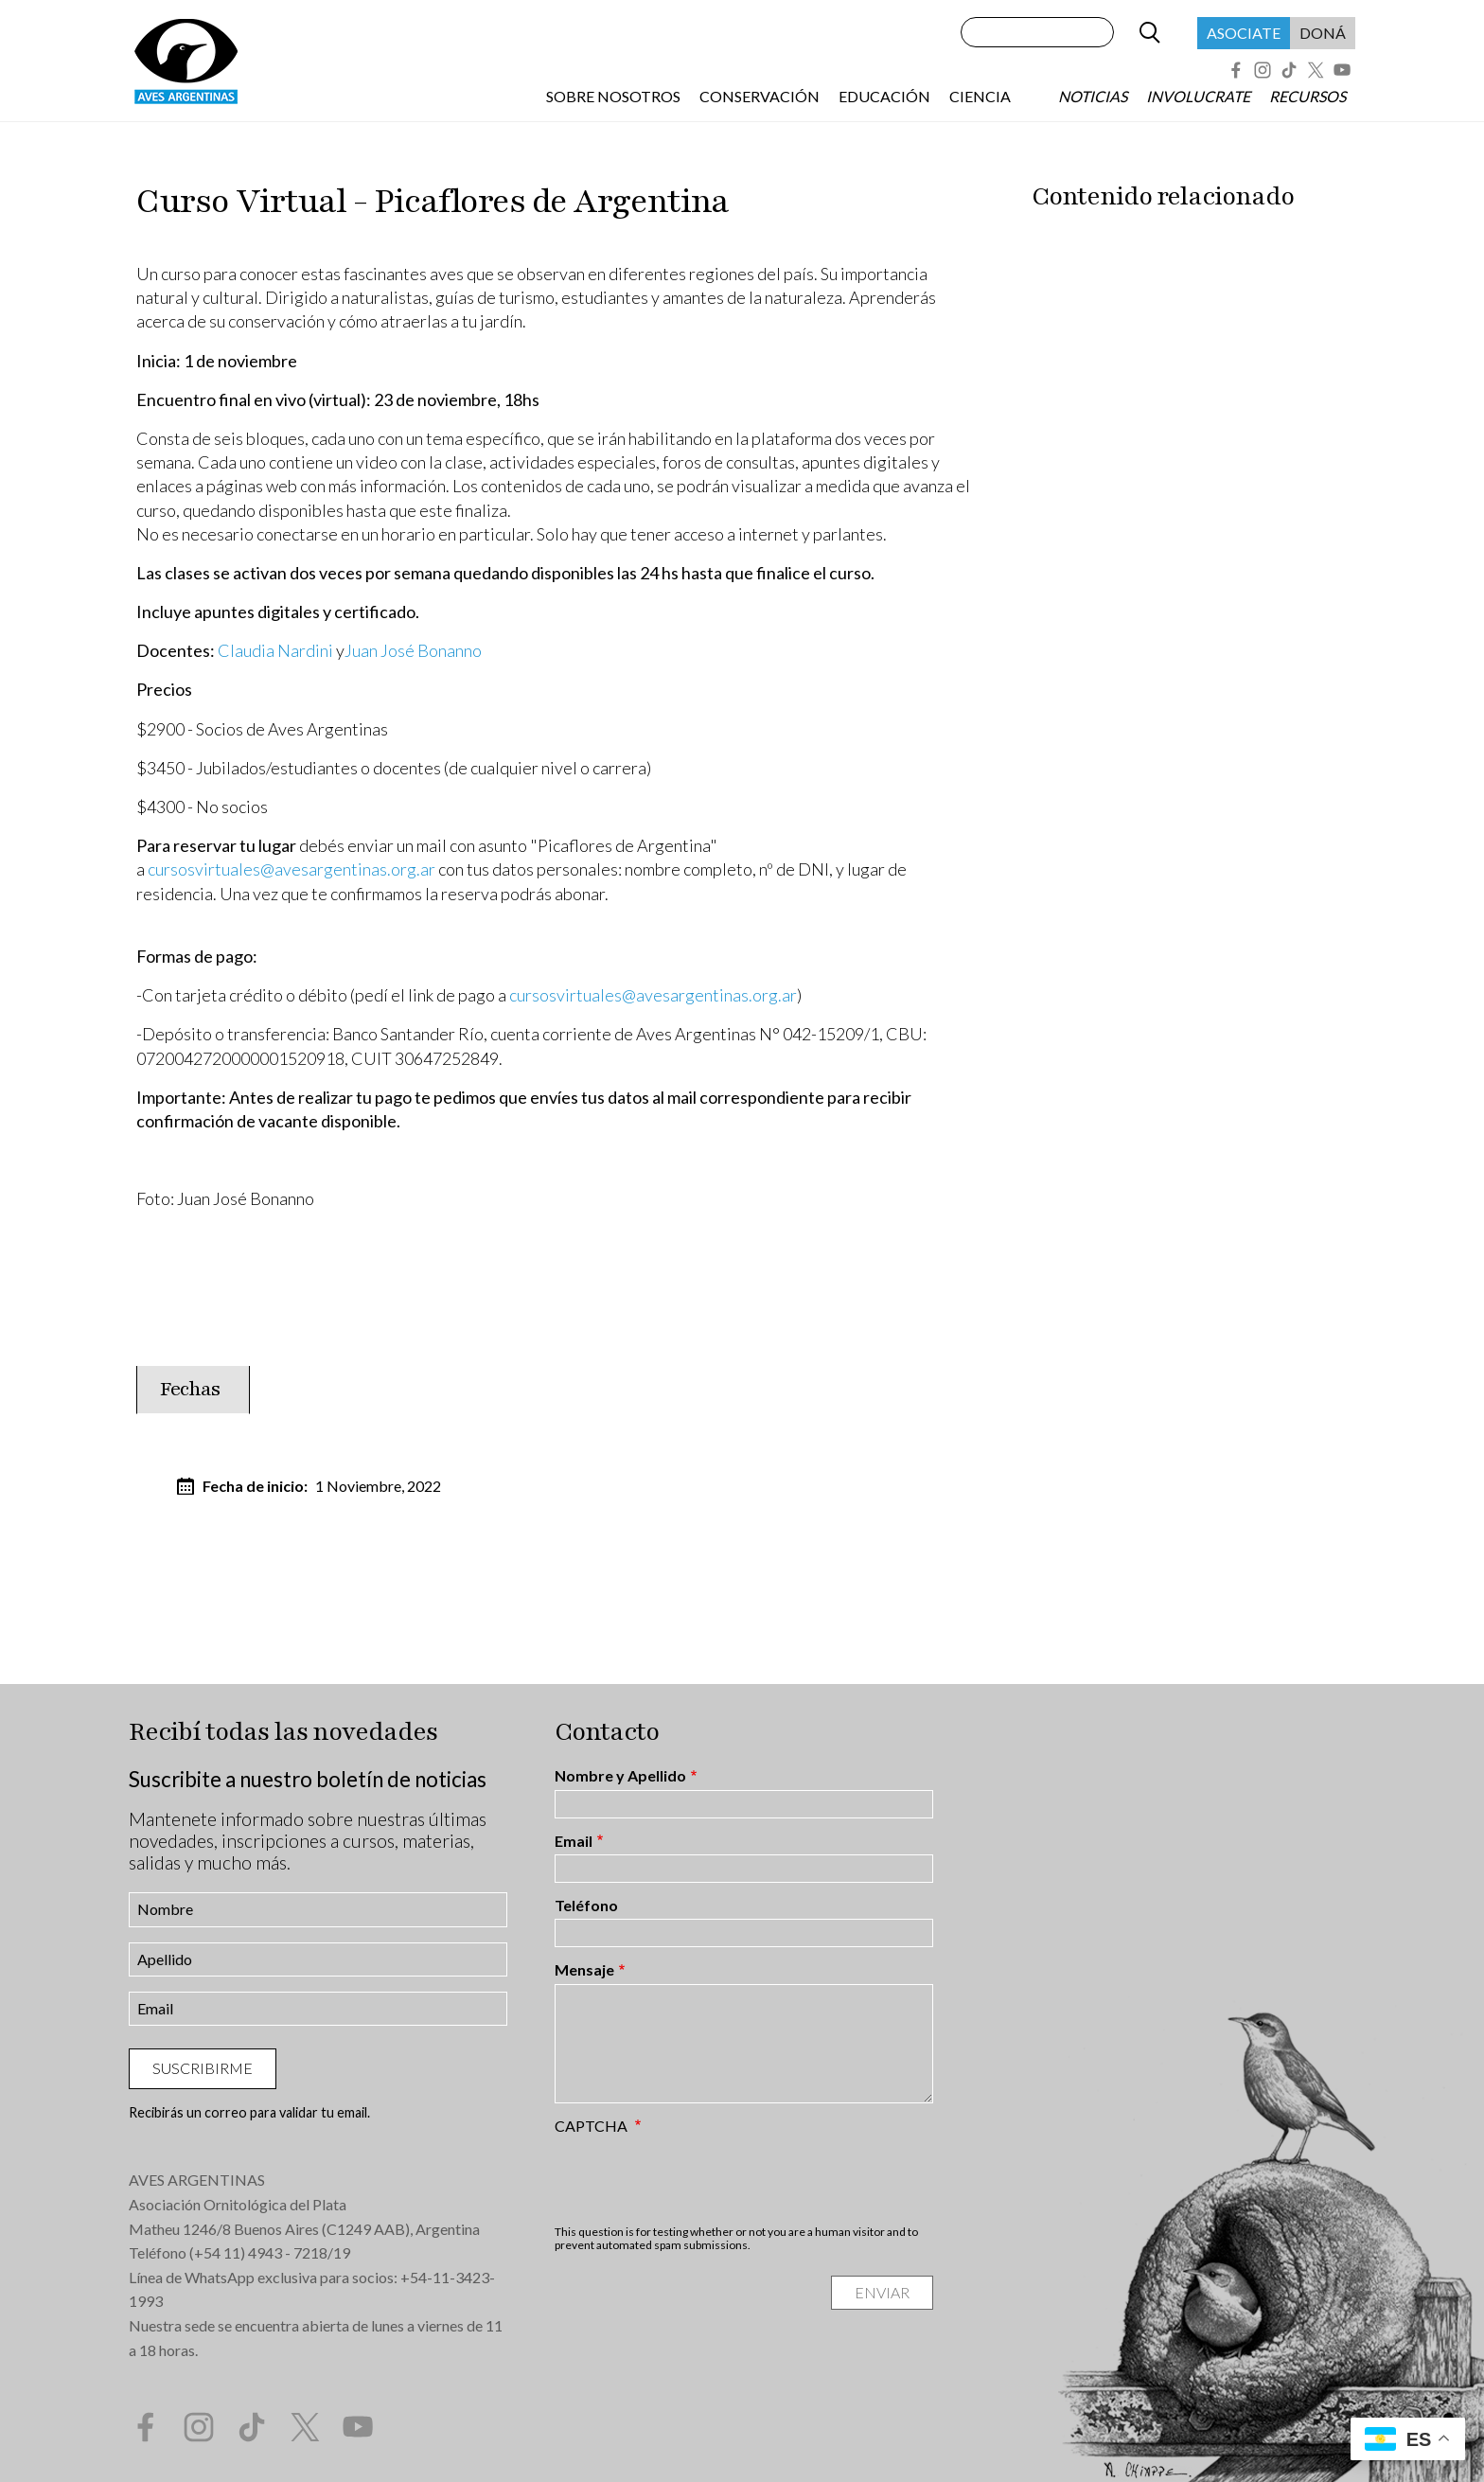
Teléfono (586, 1905)
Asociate (1244, 33)
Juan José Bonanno (413, 650)
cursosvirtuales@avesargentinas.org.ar (291, 869)
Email (573, 1841)
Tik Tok (1289, 70)
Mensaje (584, 1969)
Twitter (1315, 70)
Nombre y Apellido (620, 1775)
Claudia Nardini (275, 650)
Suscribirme (202, 2068)
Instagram (1262, 70)
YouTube (1342, 70)
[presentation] (698, 2179)
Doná (1322, 33)
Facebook (1236, 70)
